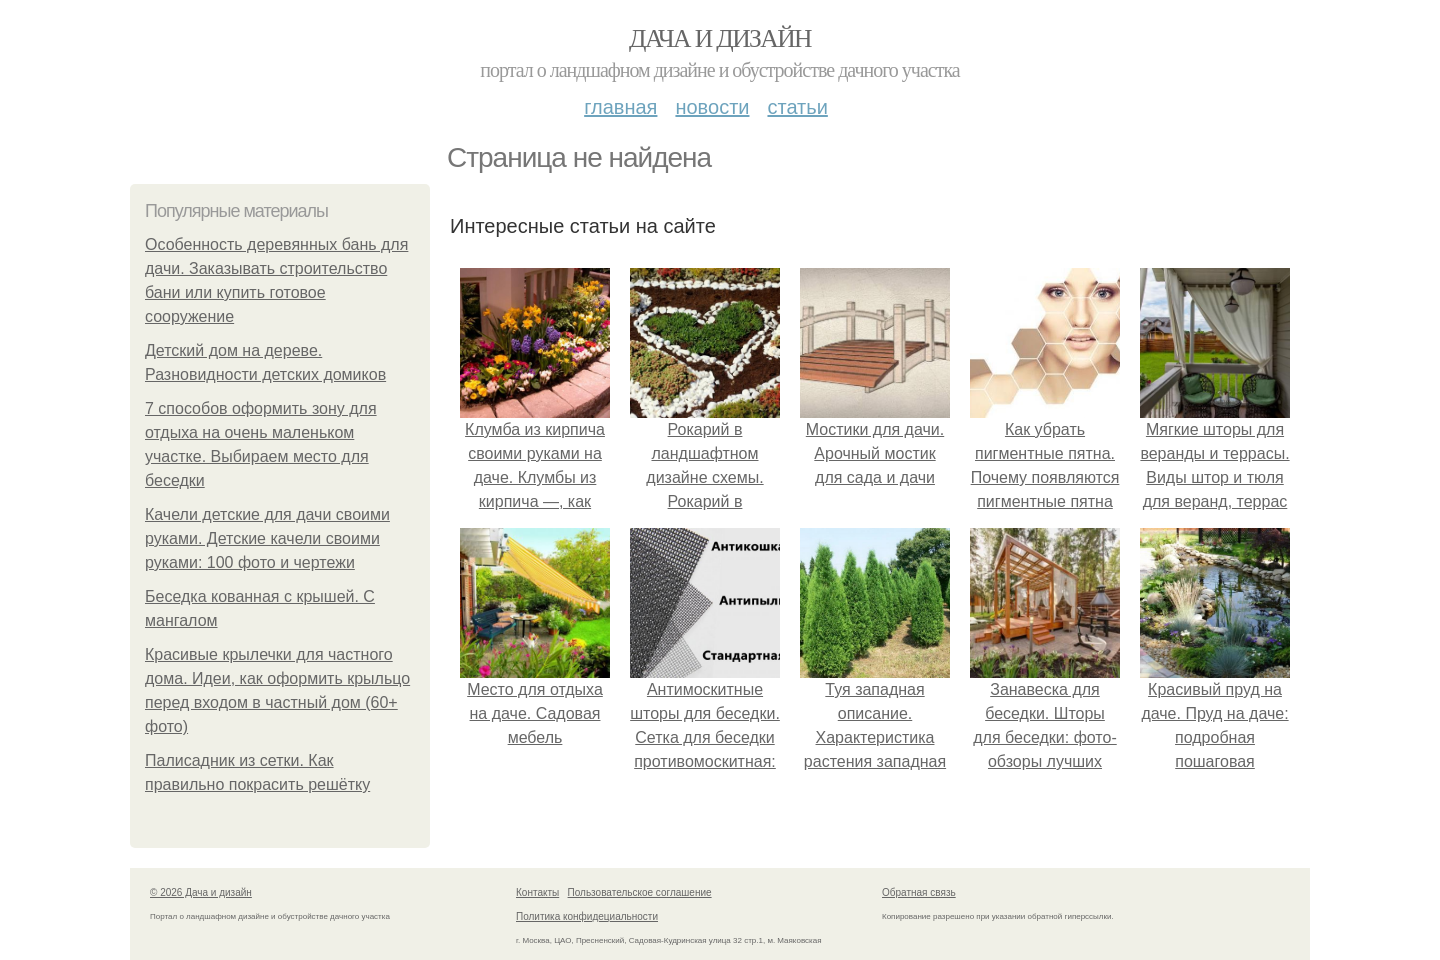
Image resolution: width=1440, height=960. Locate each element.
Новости (712, 107)
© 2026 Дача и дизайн (201, 892)
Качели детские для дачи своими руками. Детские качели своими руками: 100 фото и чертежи (267, 538)
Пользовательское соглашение (640, 892)
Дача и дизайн (720, 38)
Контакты (537, 892)
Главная (620, 107)
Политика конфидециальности (587, 916)
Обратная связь (919, 892)
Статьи (797, 107)
